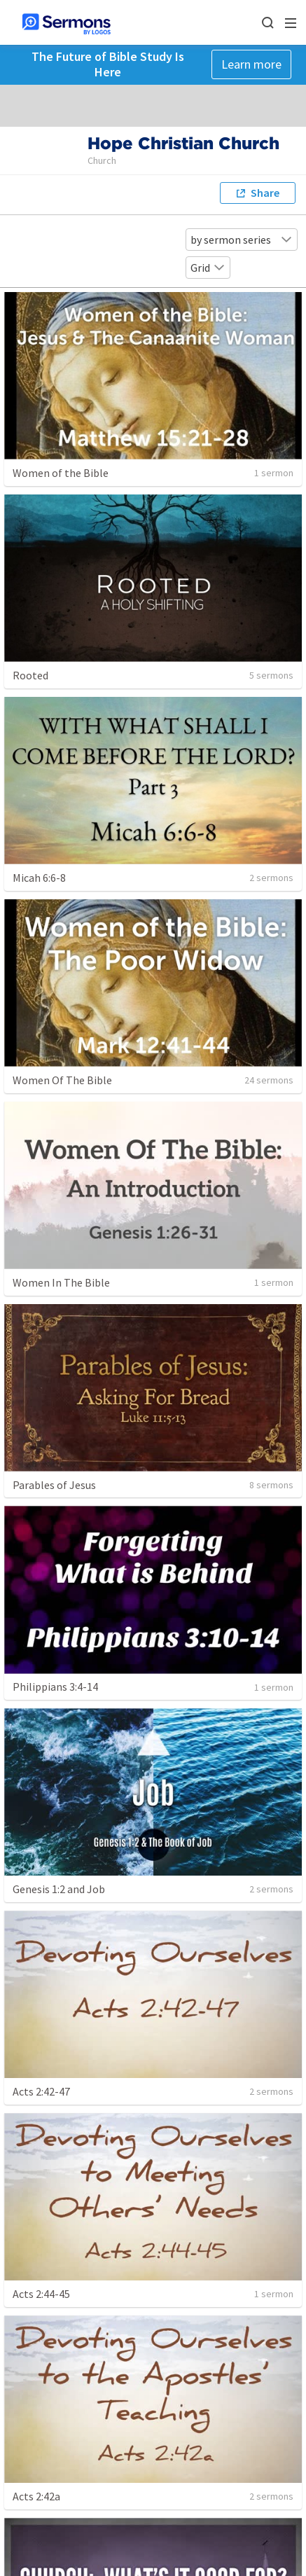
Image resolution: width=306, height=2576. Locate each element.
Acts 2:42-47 (41, 2091)
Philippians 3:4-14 (55, 1687)
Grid (207, 268)
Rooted (30, 675)
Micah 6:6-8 (39, 878)
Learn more (251, 64)
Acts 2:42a (36, 2496)
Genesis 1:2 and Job (59, 1889)
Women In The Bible (61, 1282)
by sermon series (241, 240)
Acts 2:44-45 (41, 2294)
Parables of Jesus (54, 1485)
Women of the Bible (61, 473)
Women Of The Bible (62, 1080)
